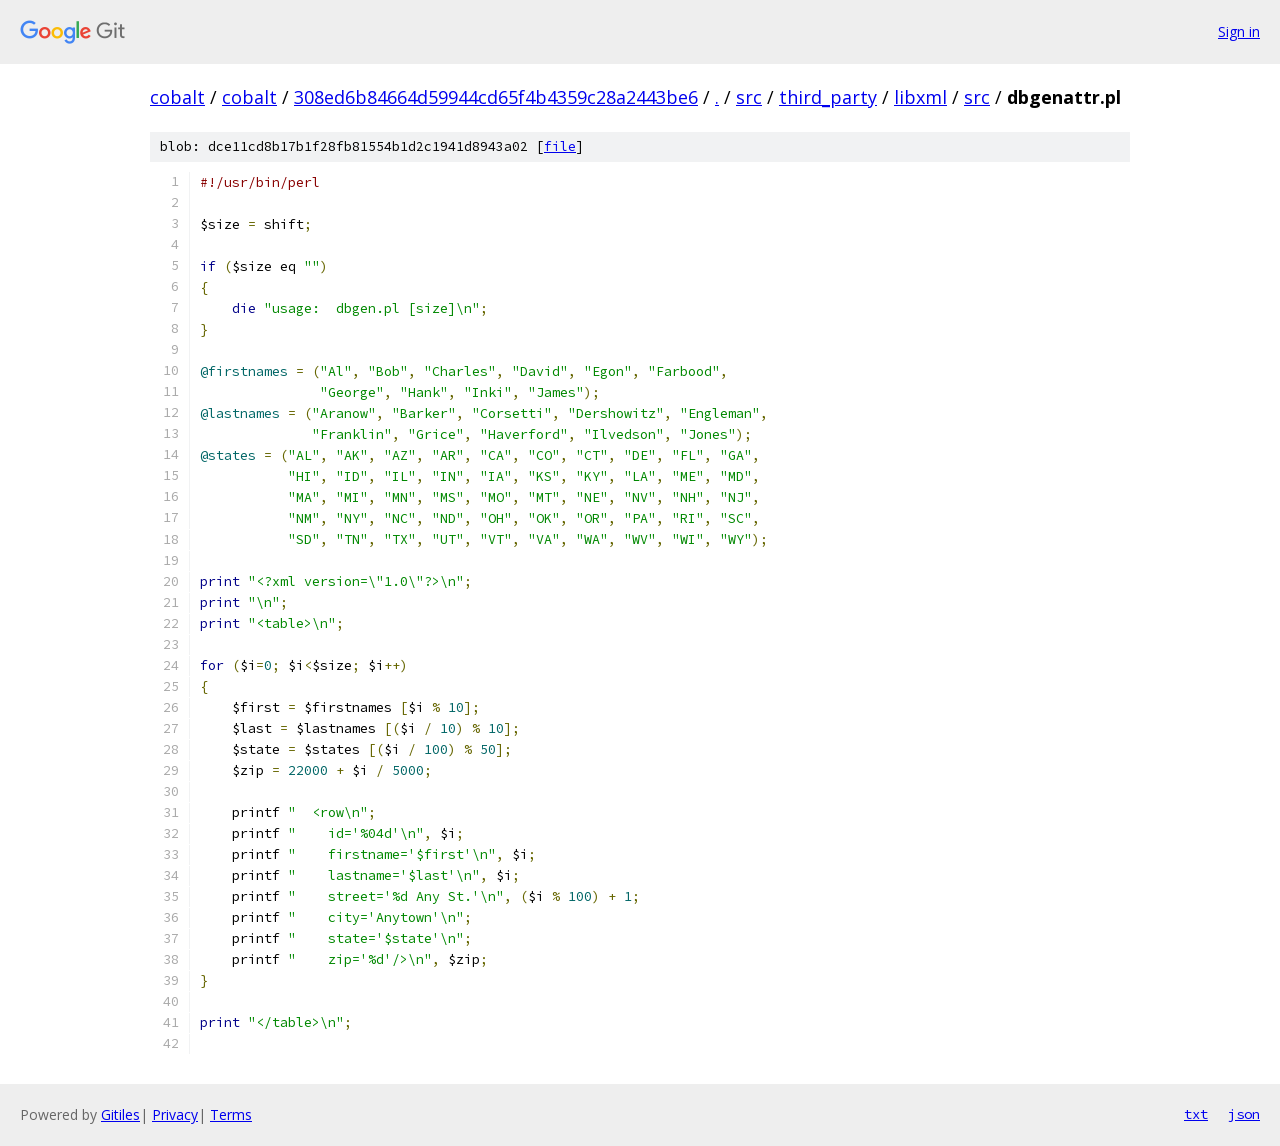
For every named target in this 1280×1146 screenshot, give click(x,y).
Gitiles (120, 1114)
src (749, 97)
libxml (920, 97)
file (560, 146)
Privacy (175, 1114)
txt (1196, 1114)
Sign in (1239, 31)
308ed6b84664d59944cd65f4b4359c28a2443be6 (496, 97)
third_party (828, 97)
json (1244, 1114)
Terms (231, 1114)
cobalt (177, 97)
